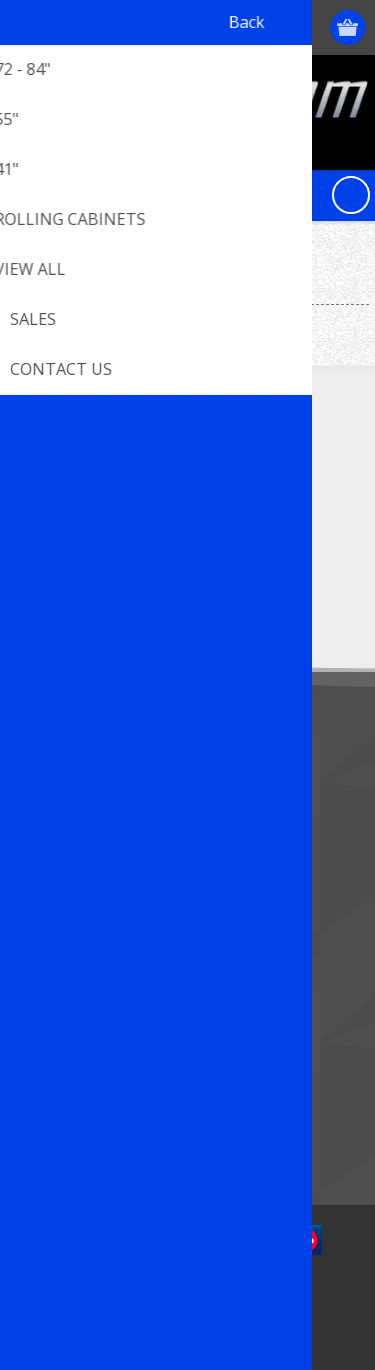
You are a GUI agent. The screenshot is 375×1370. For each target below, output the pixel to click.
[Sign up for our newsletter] (125, 599)
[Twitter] (92, 475)
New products (73, 1067)
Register (232, 27)
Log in (271, 27)
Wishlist (52, 971)
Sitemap (54, 776)
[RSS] (202, 475)
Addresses (61, 905)
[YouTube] (147, 475)
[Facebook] (37, 475)
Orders (50, 938)
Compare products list (99, 1100)
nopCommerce (217, 1297)
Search (50, 1133)
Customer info (74, 872)
